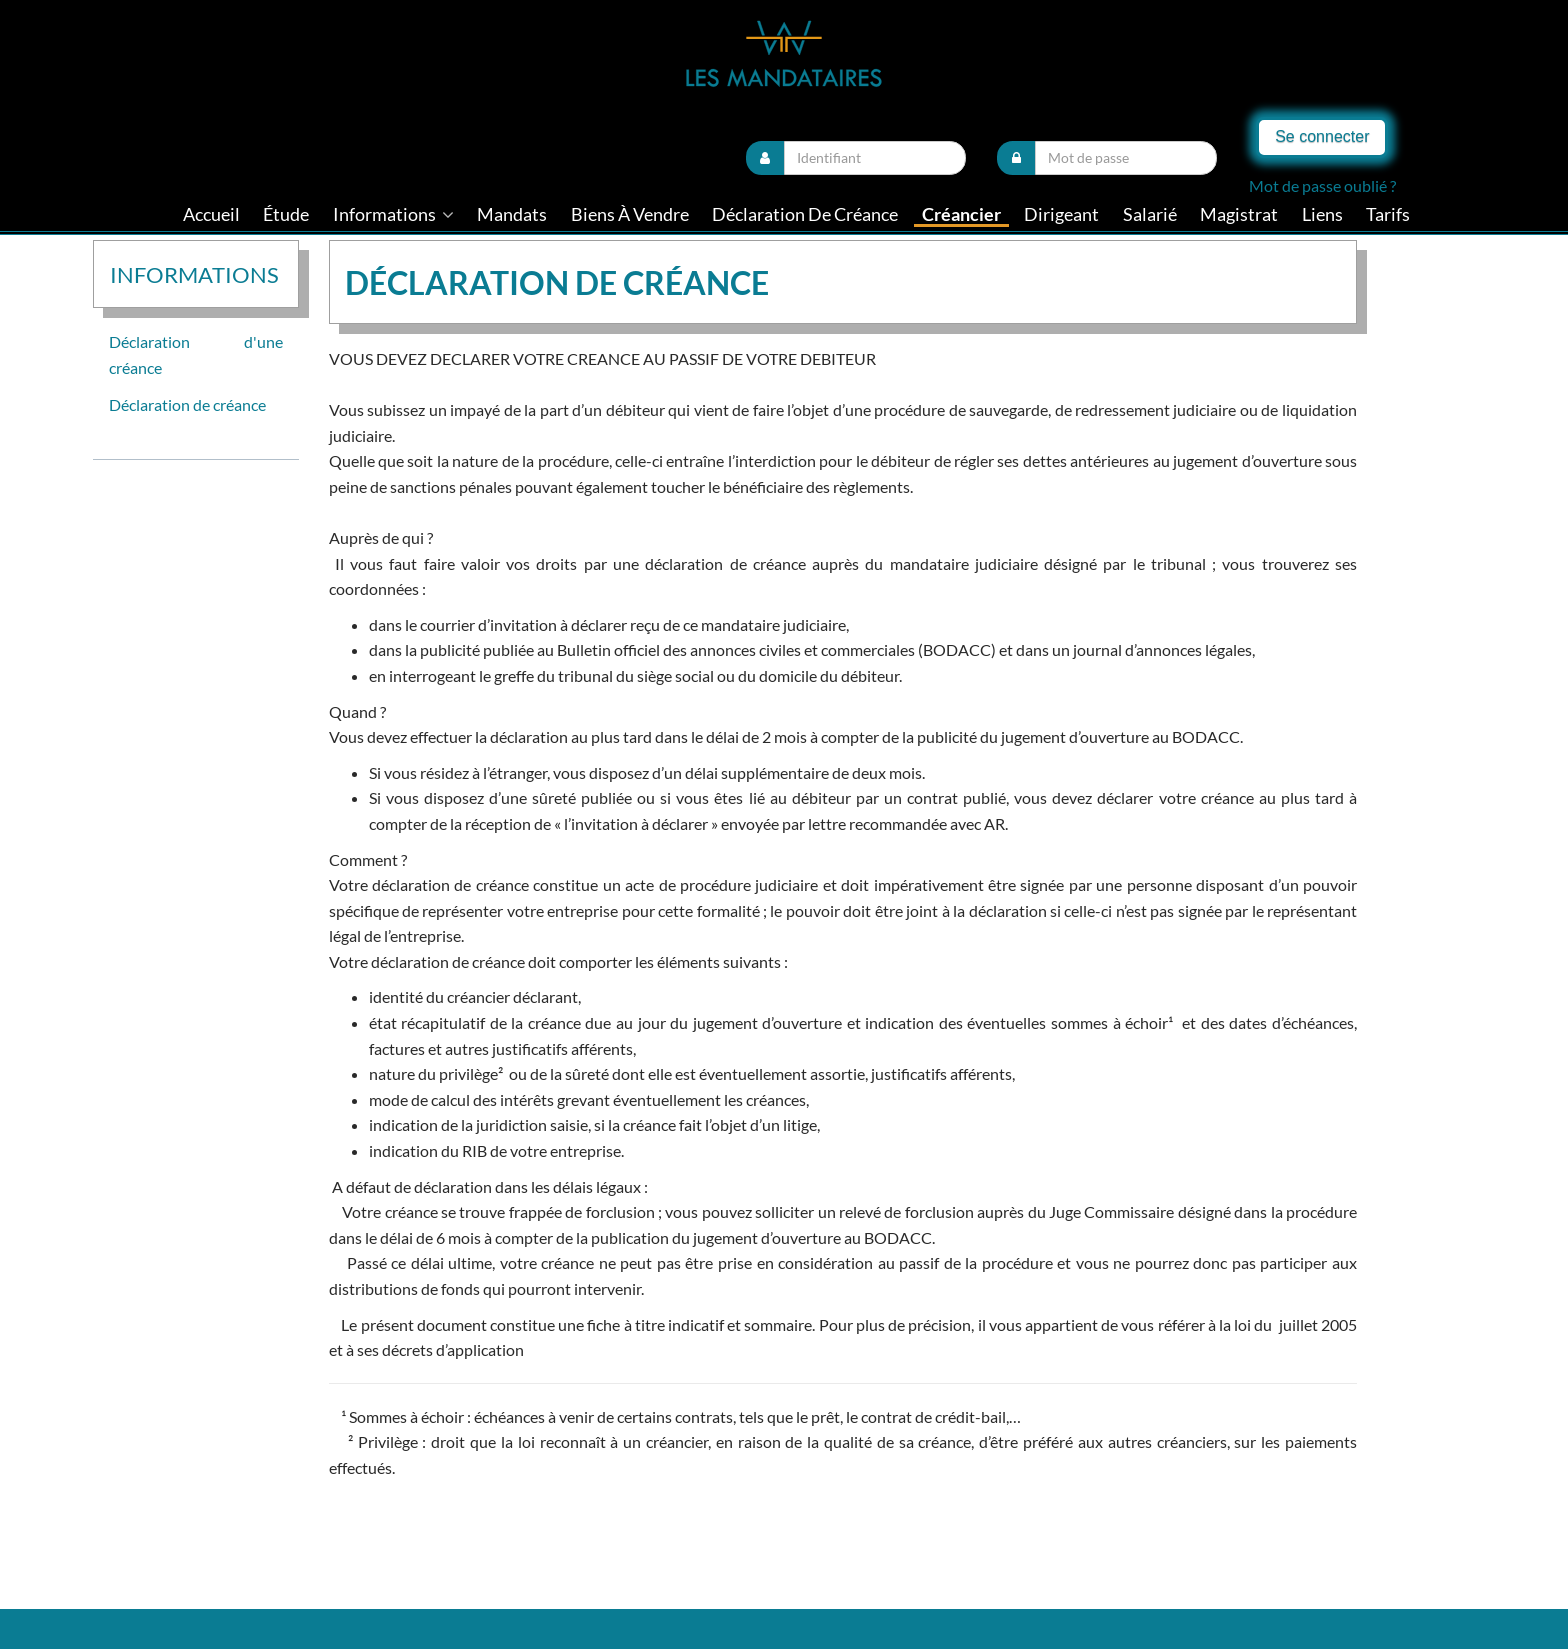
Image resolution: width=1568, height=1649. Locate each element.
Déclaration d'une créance (195, 354)
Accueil (211, 214)
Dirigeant (1061, 214)
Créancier (961, 214)
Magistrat (1239, 214)
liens (1322, 214)
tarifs (1388, 214)
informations (393, 214)
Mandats (512, 214)
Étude (286, 214)
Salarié (1150, 214)
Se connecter (1322, 136)
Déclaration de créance (805, 214)
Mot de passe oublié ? (1322, 185)
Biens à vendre (630, 214)
